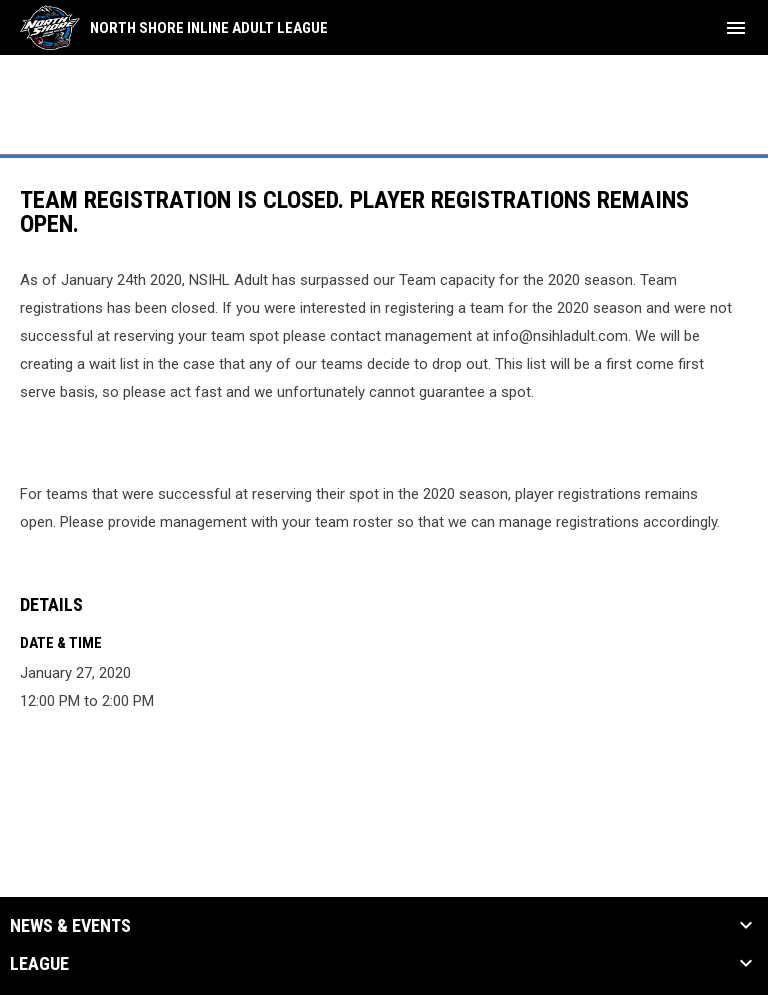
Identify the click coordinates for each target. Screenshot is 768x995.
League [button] (39, 964)
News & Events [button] (70, 926)
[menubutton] (736, 28)
